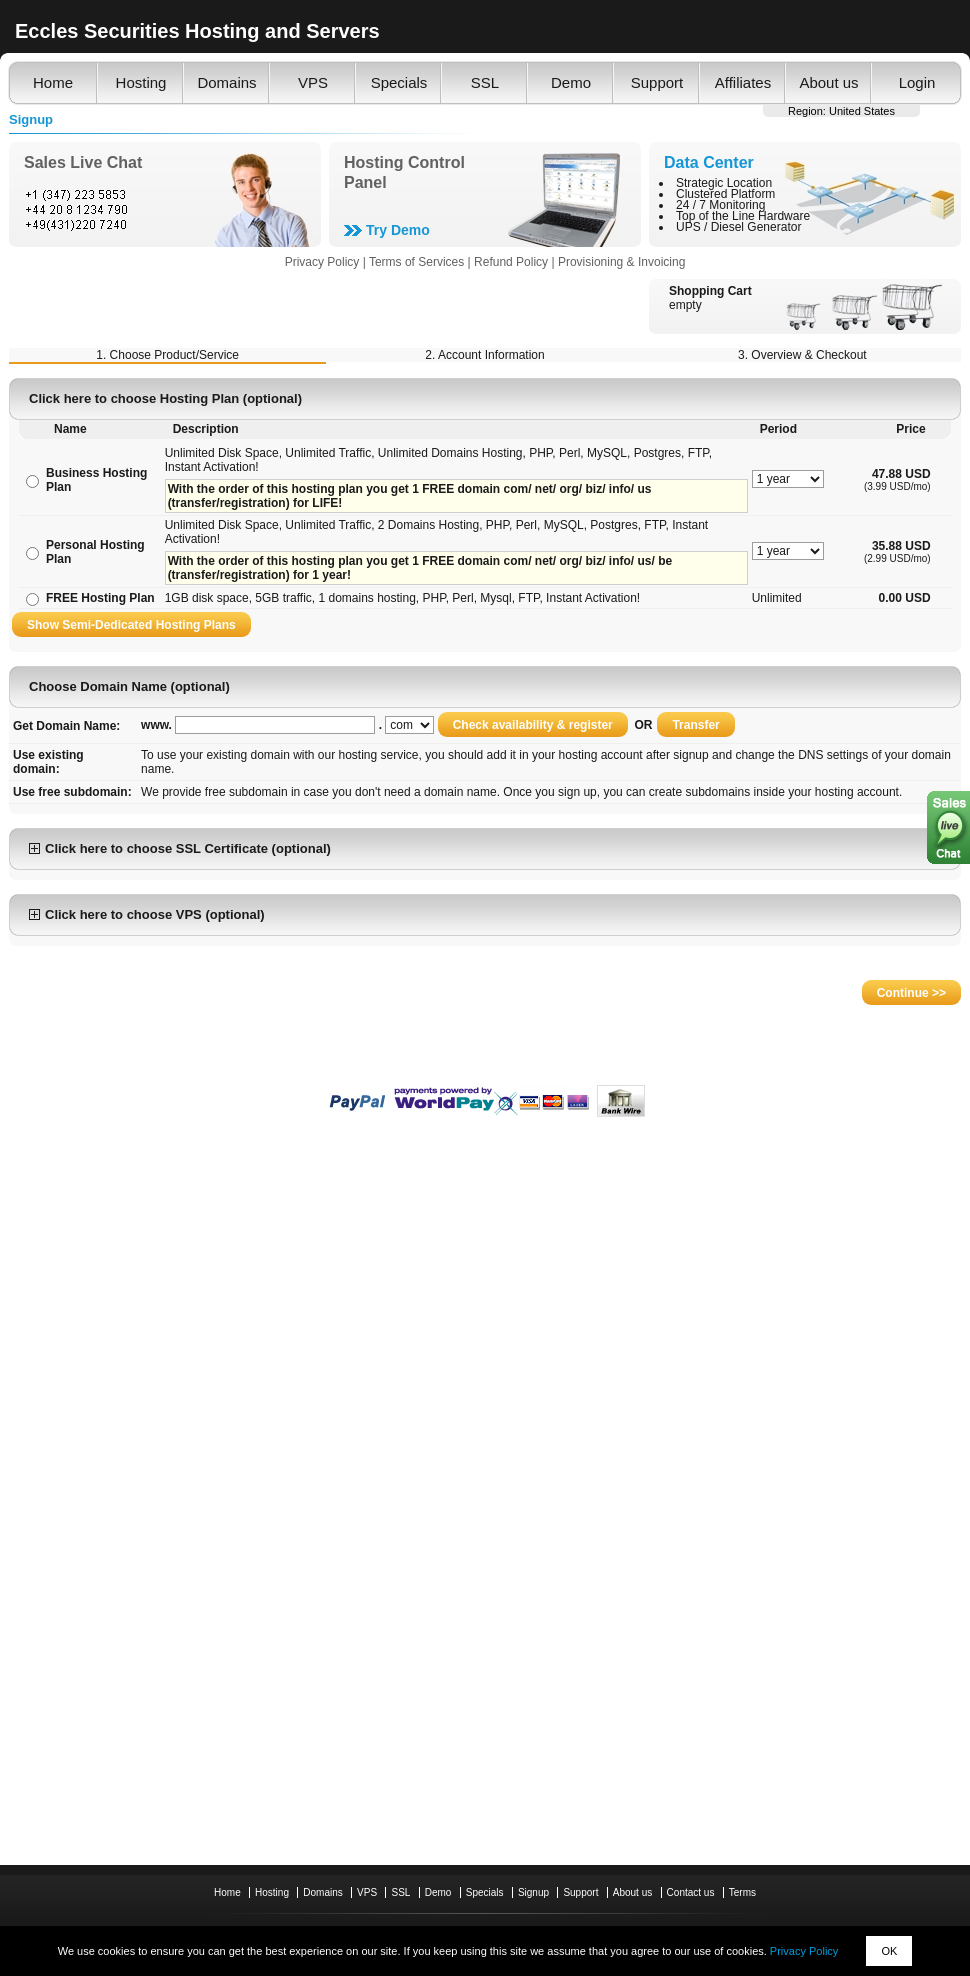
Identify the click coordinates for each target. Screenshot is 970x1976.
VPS (313, 82)
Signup (533, 1892)
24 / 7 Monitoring (720, 205)
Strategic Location (724, 183)
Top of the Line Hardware (743, 216)
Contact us (691, 1892)
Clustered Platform (725, 194)
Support (657, 82)
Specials (399, 82)
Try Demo (398, 230)
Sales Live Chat (83, 162)
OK (889, 1951)
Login (917, 82)
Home (53, 82)
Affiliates (743, 82)
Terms (742, 1892)
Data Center (709, 162)
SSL (485, 82)
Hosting (141, 82)
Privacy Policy (804, 1951)
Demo (571, 82)
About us (828, 82)
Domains (226, 82)
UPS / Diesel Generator (738, 227)
